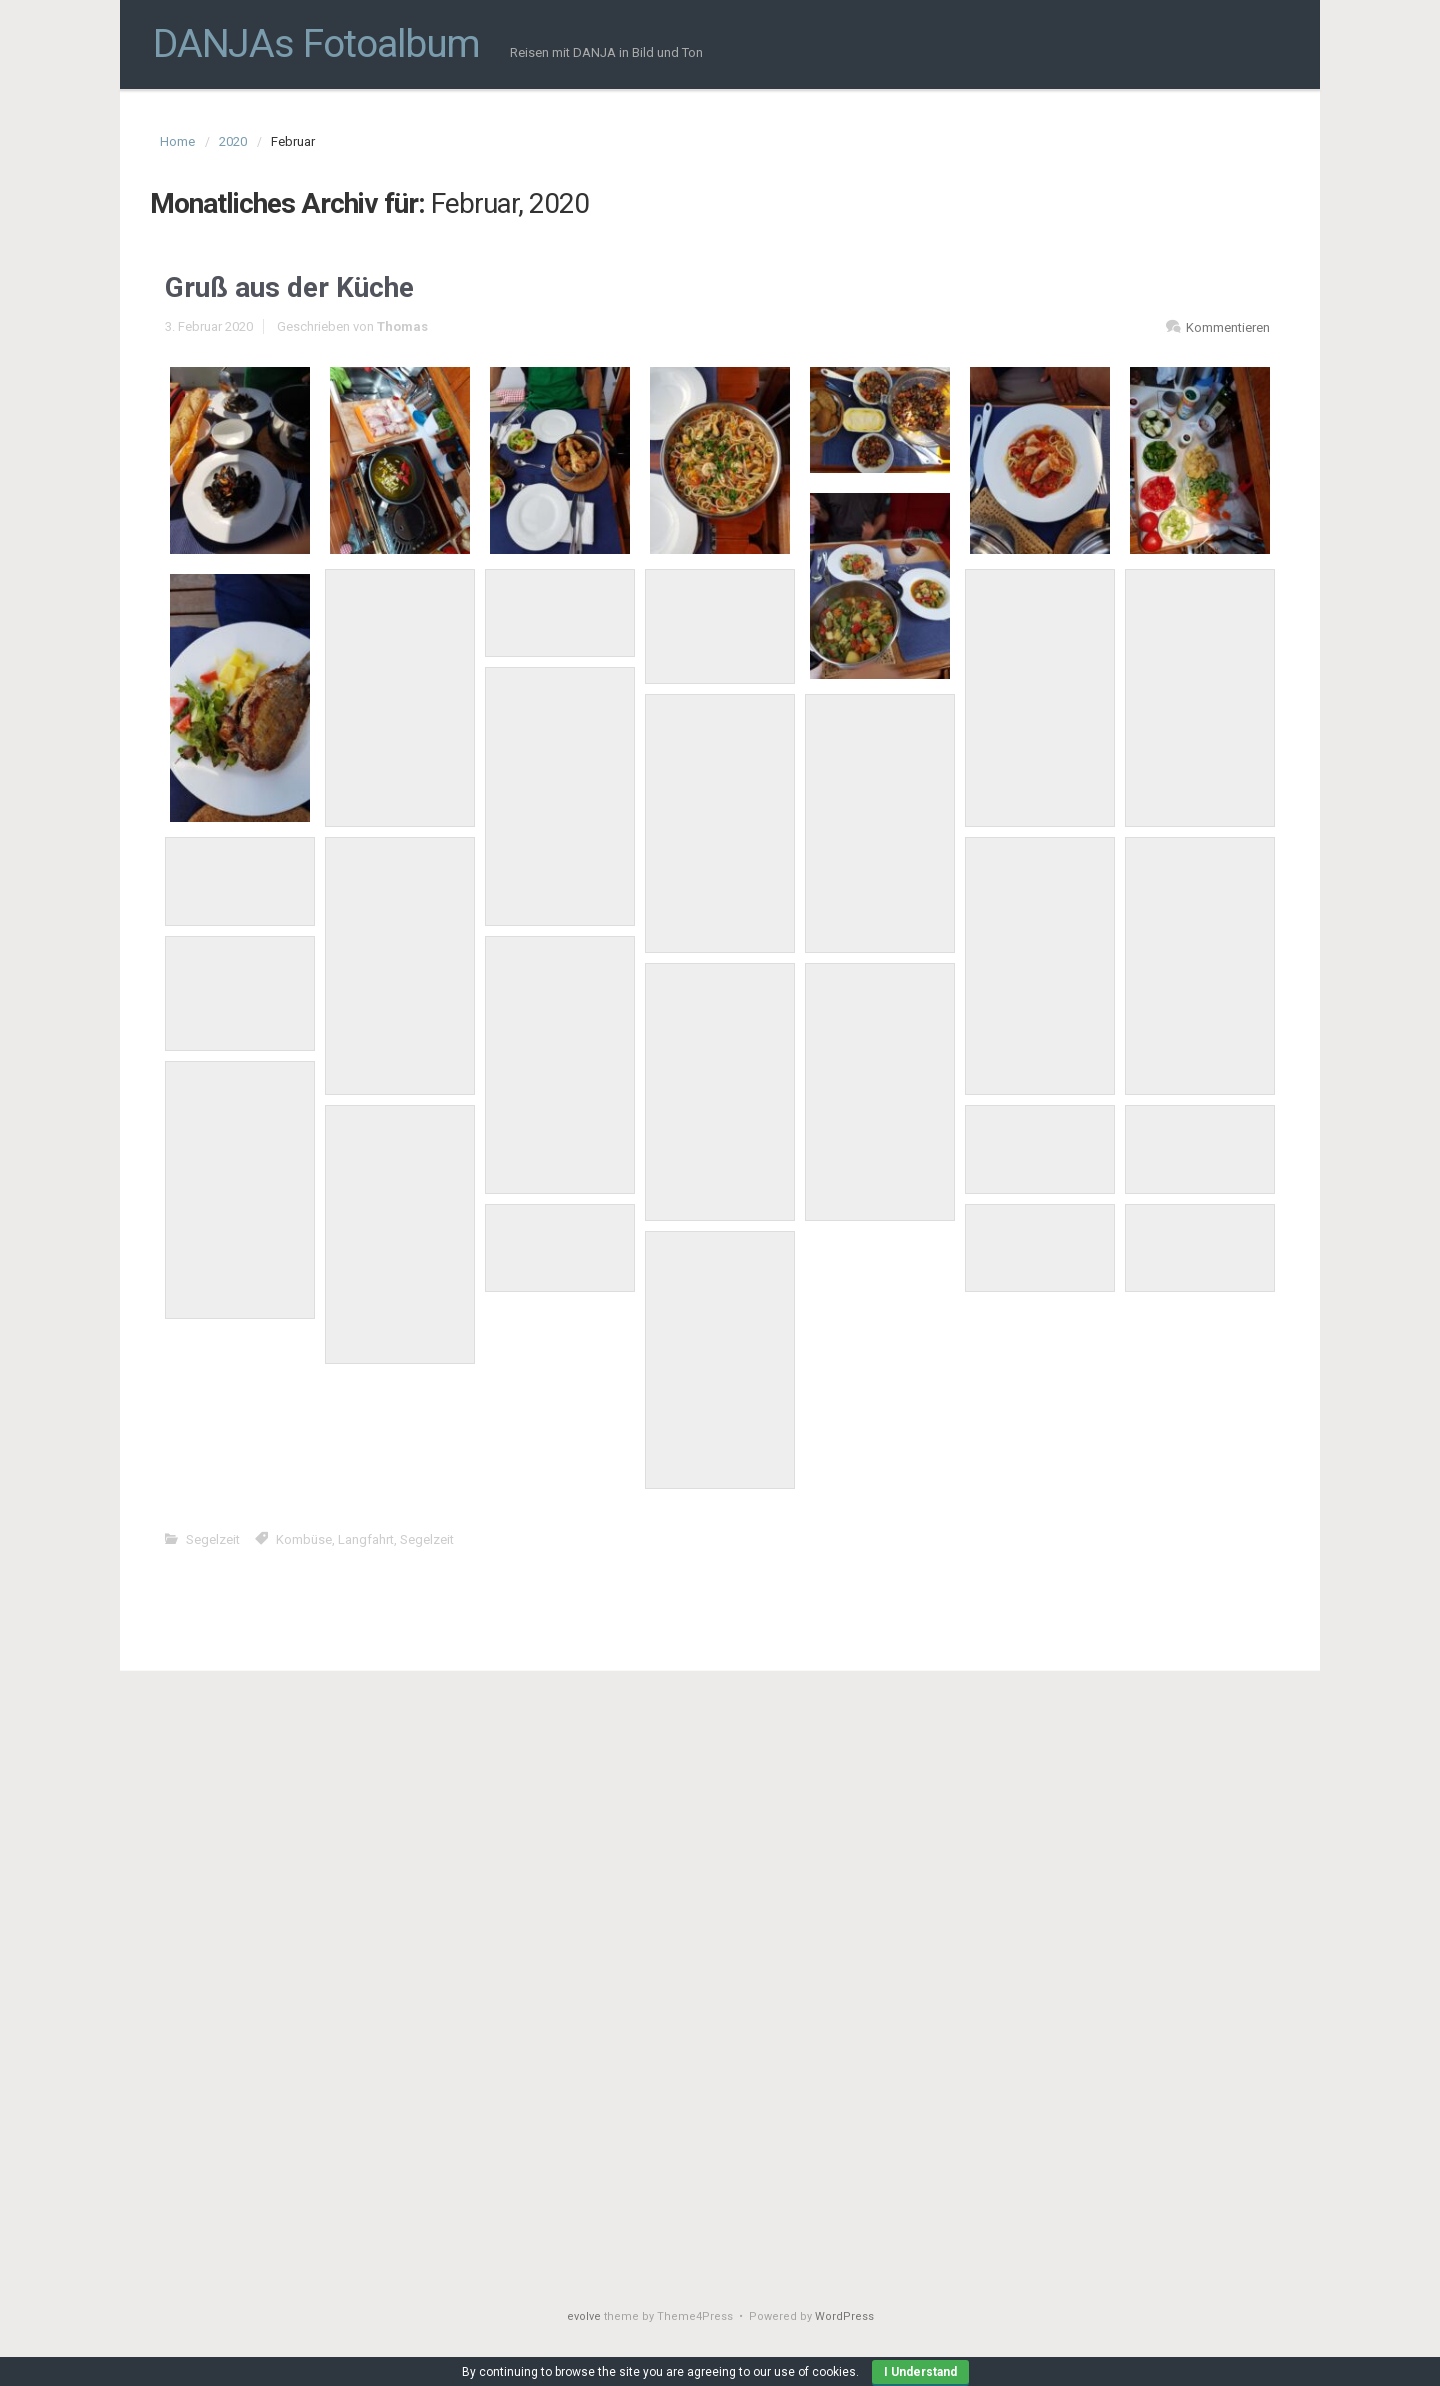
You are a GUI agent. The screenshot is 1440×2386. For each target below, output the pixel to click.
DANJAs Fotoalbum (316, 44)
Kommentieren (1228, 327)
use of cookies (815, 2372)
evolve (584, 2316)
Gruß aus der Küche (289, 287)
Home (177, 141)
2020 (233, 141)
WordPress (844, 2316)
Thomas (402, 326)
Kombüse (304, 1539)
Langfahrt (366, 1539)
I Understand (920, 2372)
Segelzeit (213, 1539)
